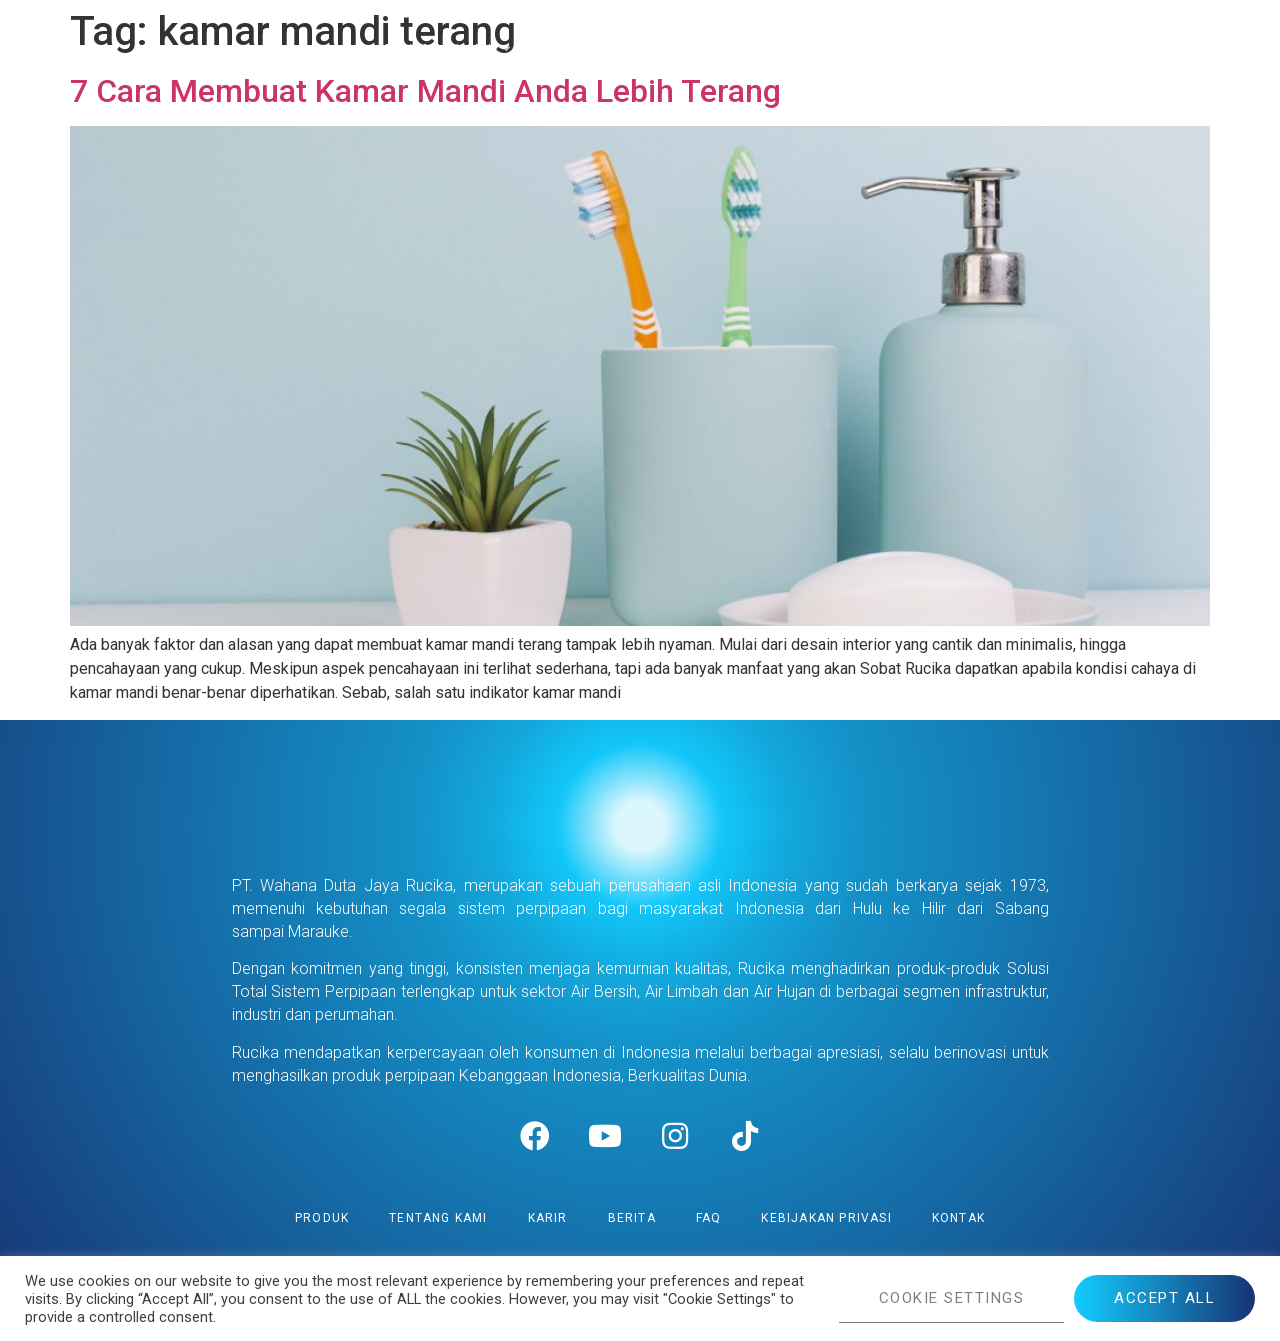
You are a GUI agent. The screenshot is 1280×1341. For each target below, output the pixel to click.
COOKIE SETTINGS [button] (952, 1298)
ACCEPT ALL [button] (1164, 1298)
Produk (322, 1218)
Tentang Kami (438, 1218)
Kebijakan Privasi (826, 1218)
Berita (632, 1218)
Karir (548, 1218)
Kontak (958, 1218)
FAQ (709, 1218)
